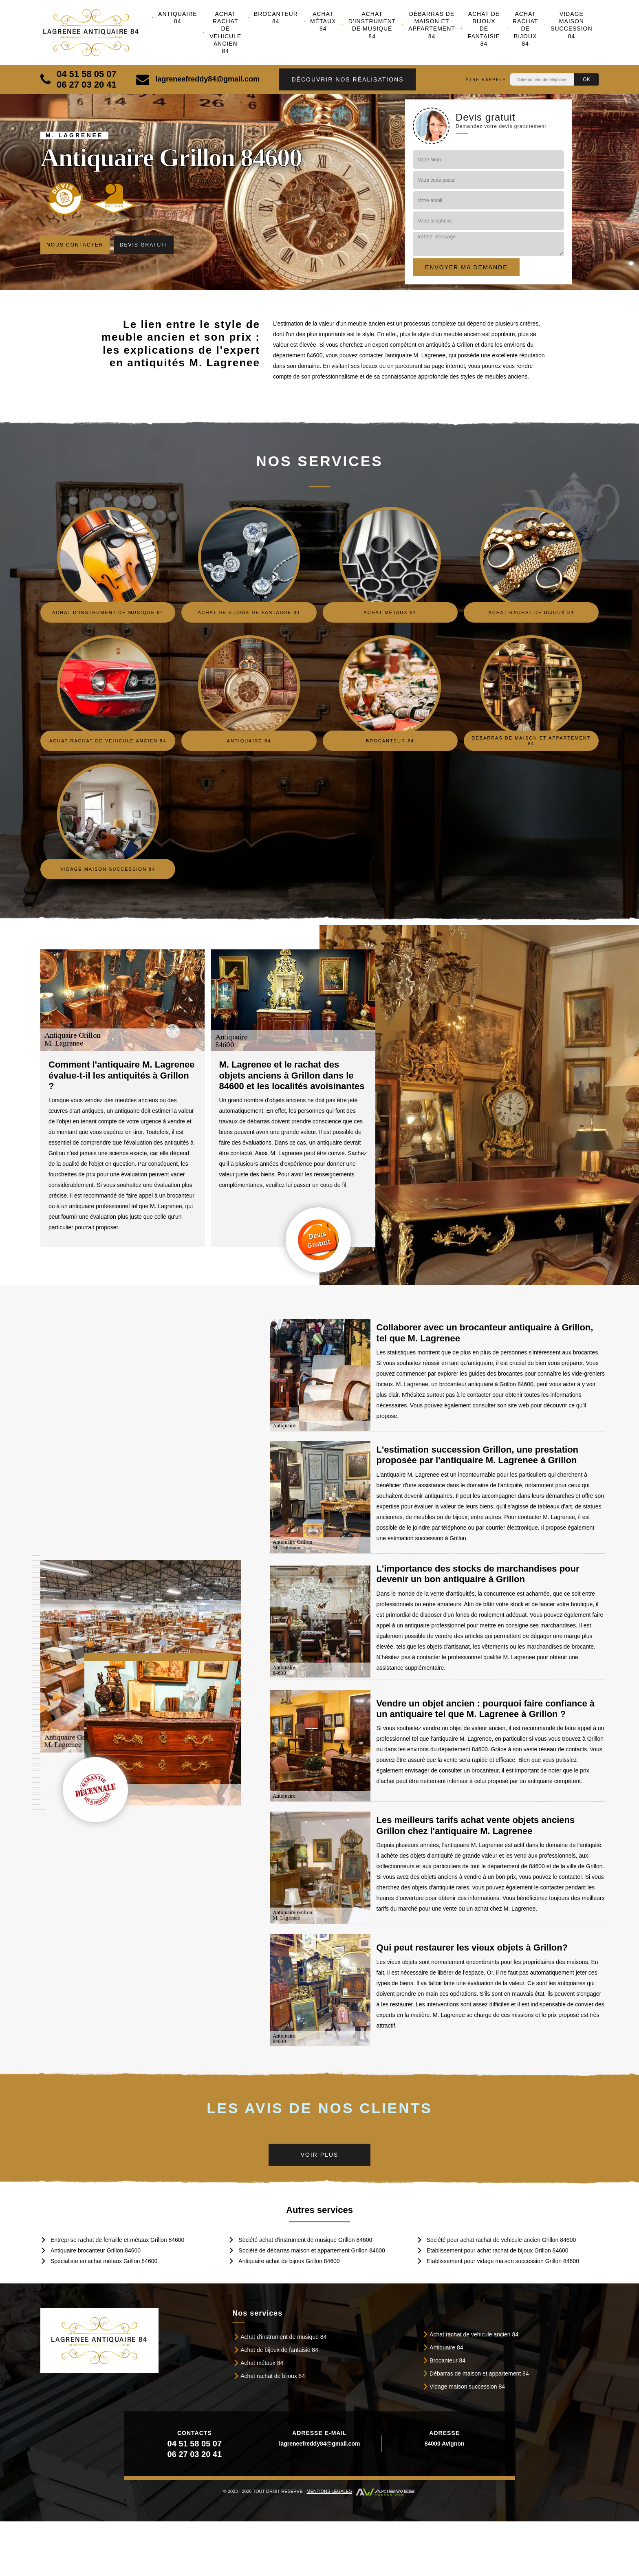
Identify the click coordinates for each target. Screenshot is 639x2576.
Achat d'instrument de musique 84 (372, 25)
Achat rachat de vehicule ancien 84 (225, 32)
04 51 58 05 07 (87, 74)
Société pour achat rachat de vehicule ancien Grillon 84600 (501, 2240)
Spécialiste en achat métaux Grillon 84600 (104, 2261)
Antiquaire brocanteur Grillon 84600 (96, 2250)
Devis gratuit (143, 245)
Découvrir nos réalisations (347, 79)
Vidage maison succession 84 (572, 25)
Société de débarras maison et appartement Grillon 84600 (311, 2250)
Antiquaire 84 (177, 17)
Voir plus (320, 2154)
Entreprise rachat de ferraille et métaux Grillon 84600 (117, 2240)
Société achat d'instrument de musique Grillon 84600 (305, 2240)
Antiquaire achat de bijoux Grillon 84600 (288, 2261)
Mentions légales (329, 2491)
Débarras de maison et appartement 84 (431, 25)
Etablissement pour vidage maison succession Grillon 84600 (503, 2261)
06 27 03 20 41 (87, 84)
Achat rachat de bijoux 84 (525, 29)
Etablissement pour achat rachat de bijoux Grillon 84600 (497, 2250)
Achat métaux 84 (323, 21)
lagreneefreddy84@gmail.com (198, 79)
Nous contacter (75, 245)
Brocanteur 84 (276, 17)
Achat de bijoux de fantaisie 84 (484, 29)
